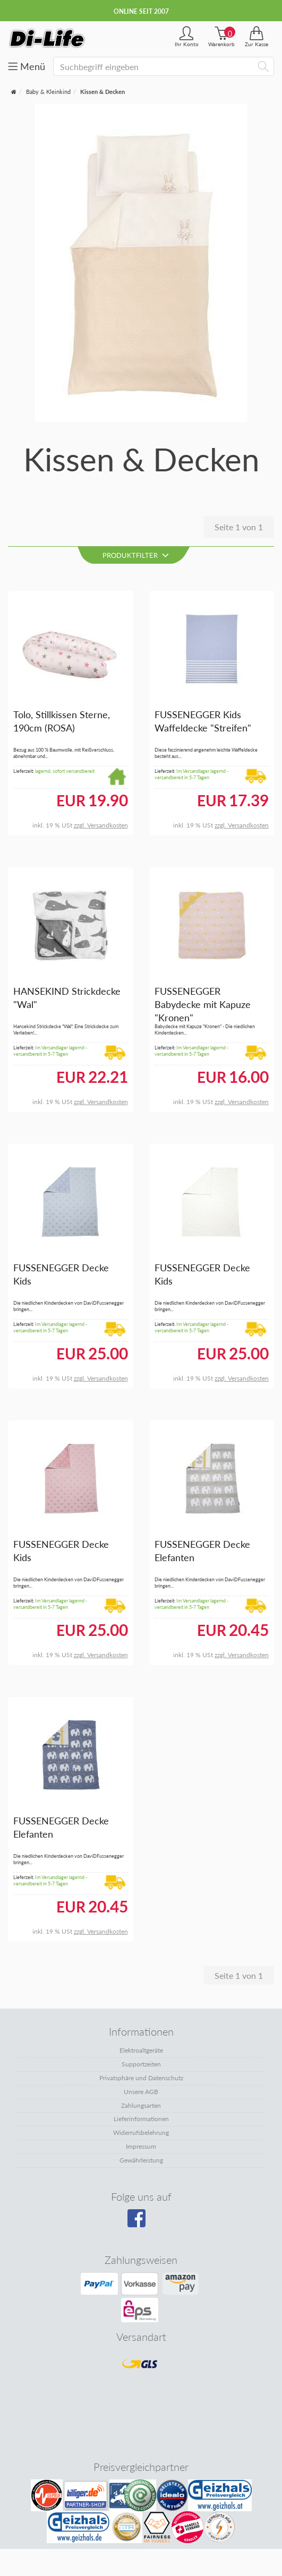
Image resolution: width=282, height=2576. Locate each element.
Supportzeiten (141, 2064)
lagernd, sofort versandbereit (65, 771)
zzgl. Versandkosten (101, 825)
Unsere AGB (141, 2092)
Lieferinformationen (141, 2119)
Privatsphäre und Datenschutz (141, 2078)
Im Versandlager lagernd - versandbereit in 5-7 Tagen (191, 774)
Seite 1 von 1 (239, 527)
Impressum (141, 2146)
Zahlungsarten (141, 2105)
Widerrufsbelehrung (141, 2132)
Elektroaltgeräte (141, 2050)
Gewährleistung (141, 2160)
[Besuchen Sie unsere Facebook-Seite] (139, 2222)
